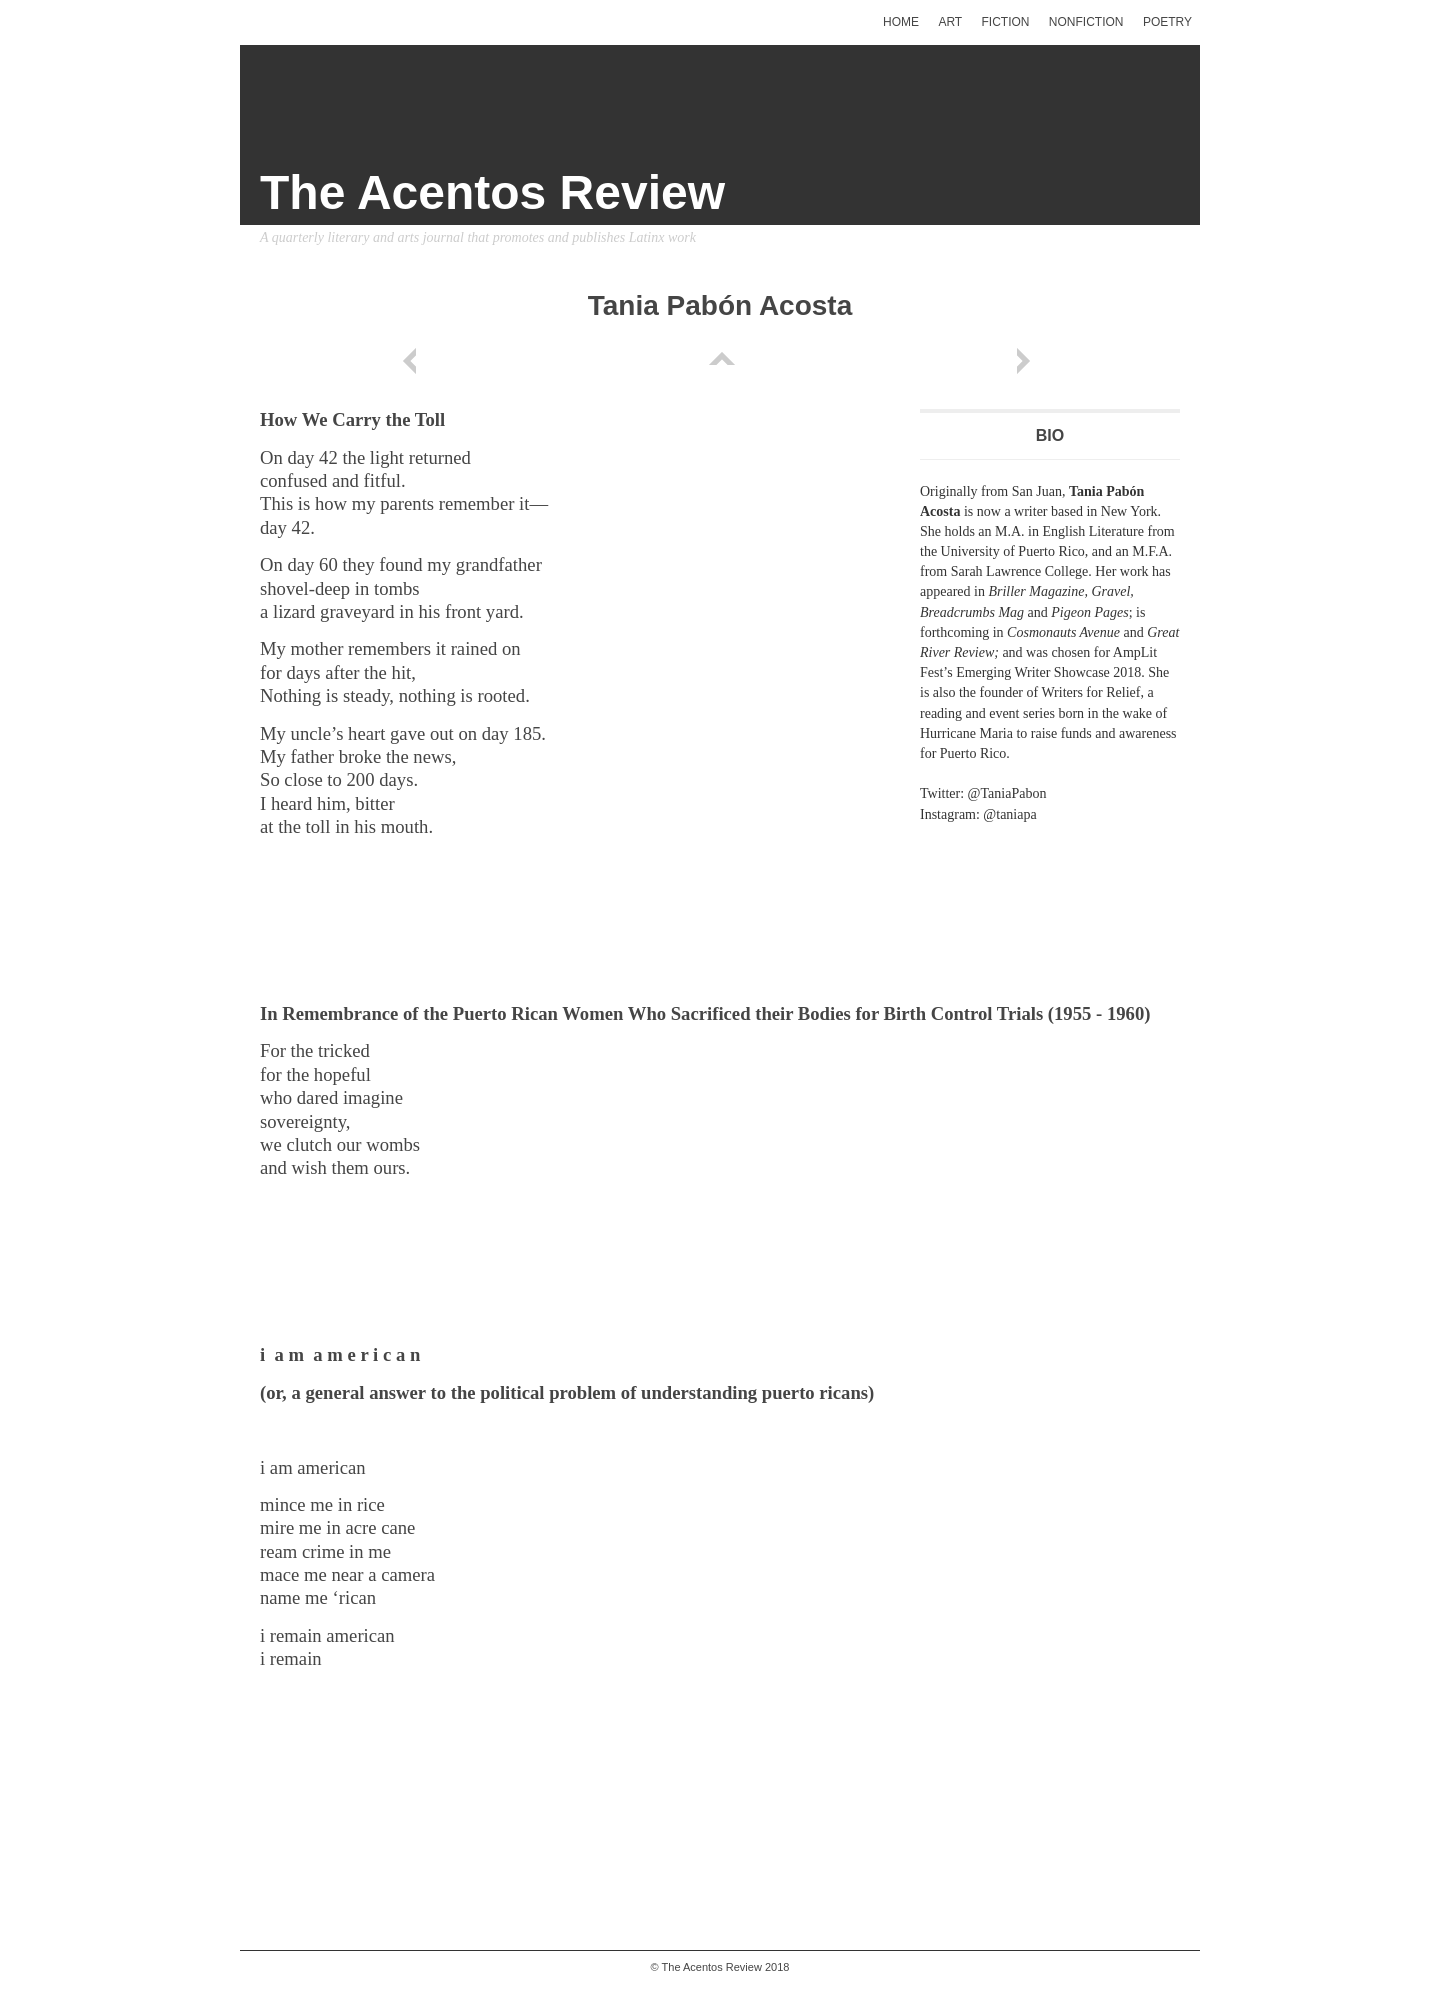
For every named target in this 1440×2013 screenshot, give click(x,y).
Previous (413, 361)
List (720, 361)
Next (1027, 361)
